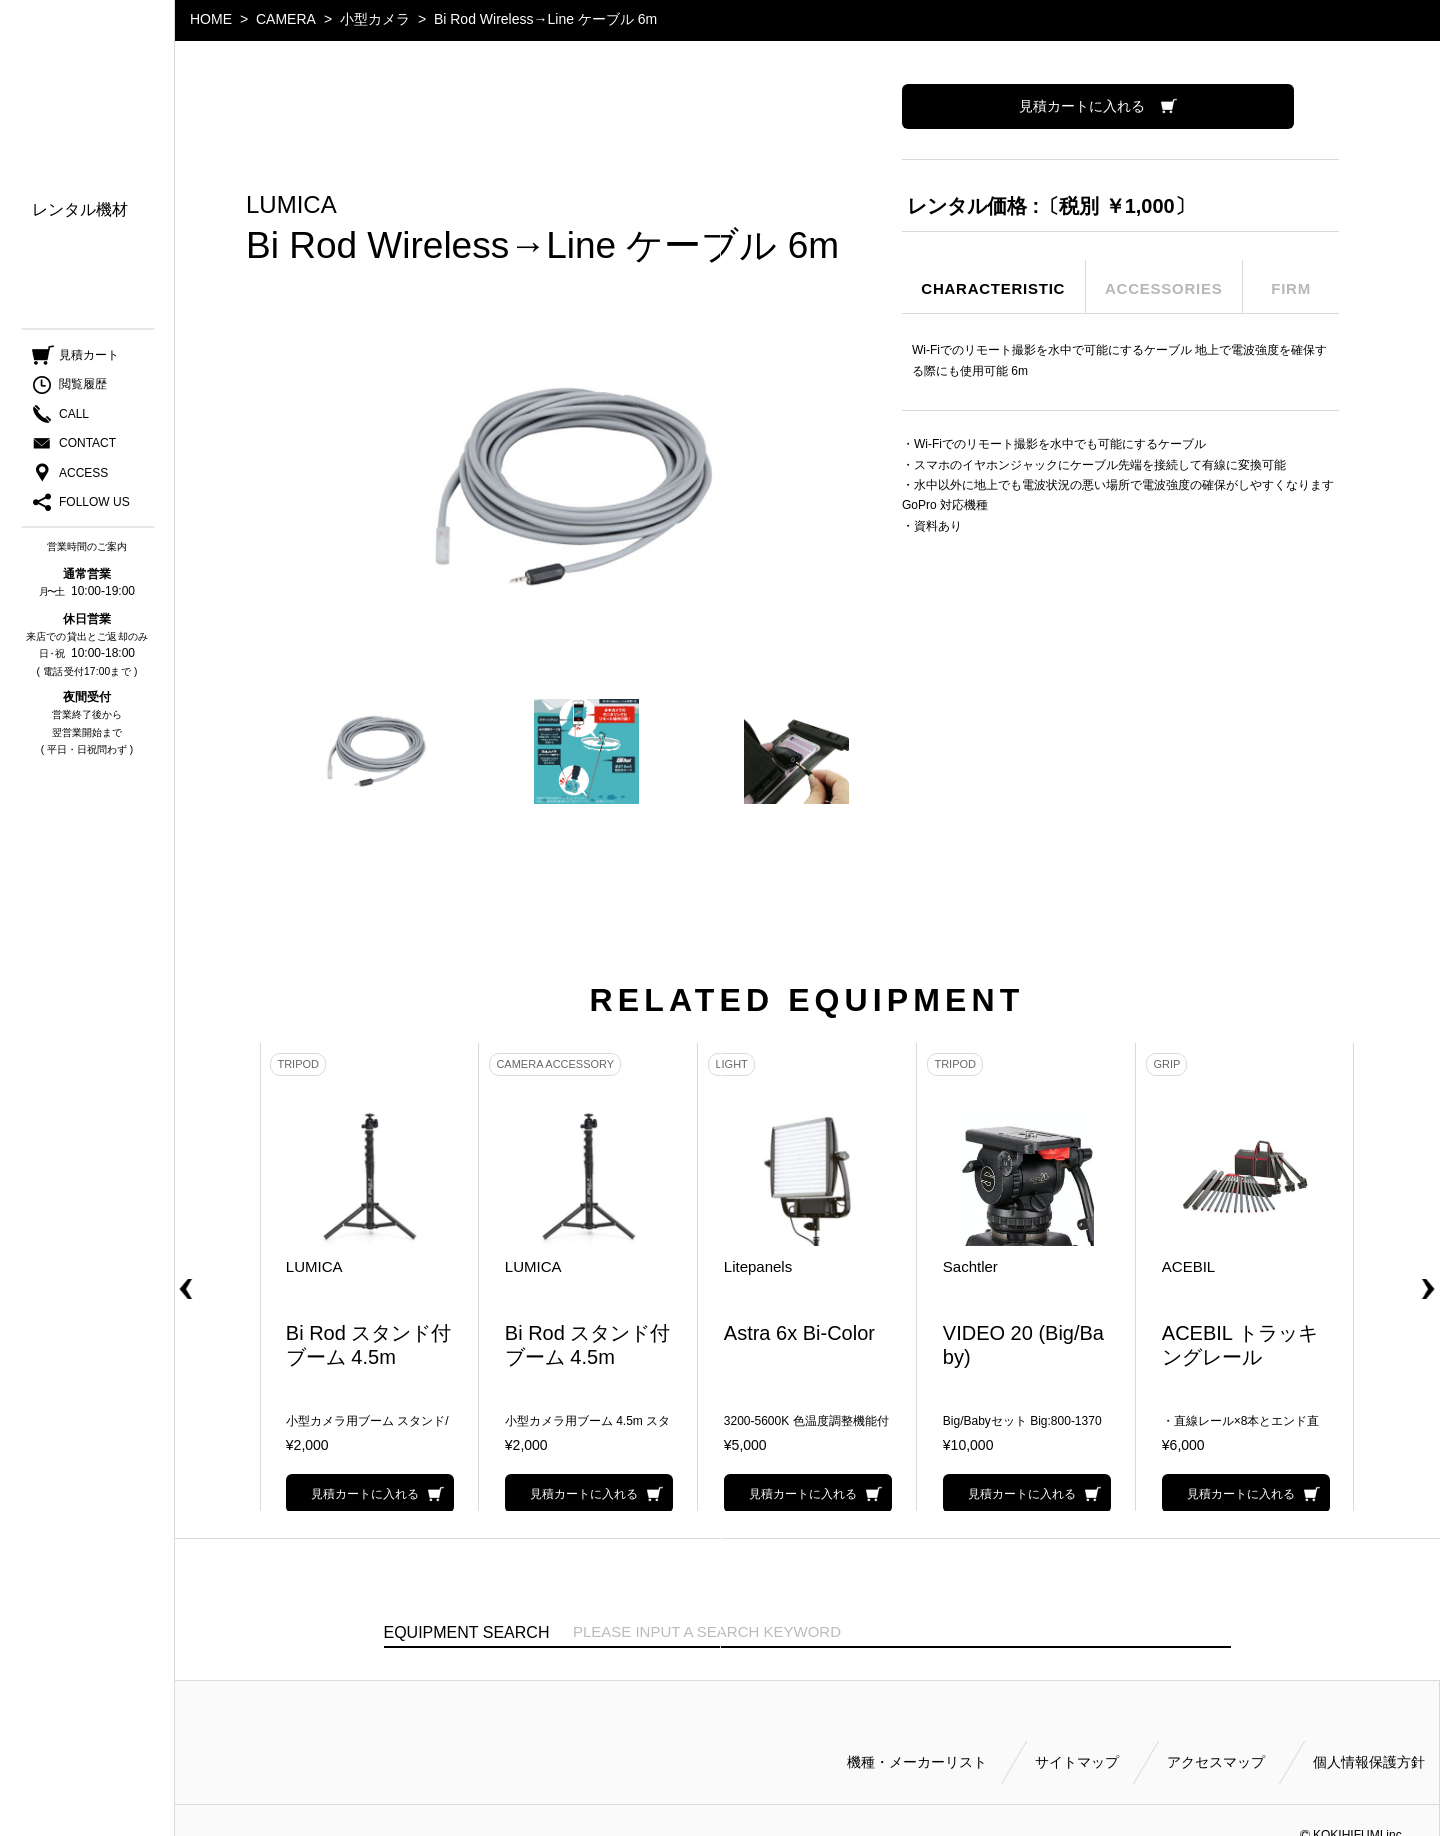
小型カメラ (375, 19)
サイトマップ (1077, 1738)
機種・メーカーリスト (917, 1738)
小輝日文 (87, 62)
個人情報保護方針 (1369, 1738)
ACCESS (83, 478)
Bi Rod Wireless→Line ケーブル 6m (545, 19)
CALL (74, 419)
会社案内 (64, 306)
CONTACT (87, 448)
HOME (211, 19)
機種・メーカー (88, 160)
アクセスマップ (1216, 1738)
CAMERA (286, 19)
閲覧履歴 (83, 390)
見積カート (89, 360)
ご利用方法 (72, 277)
